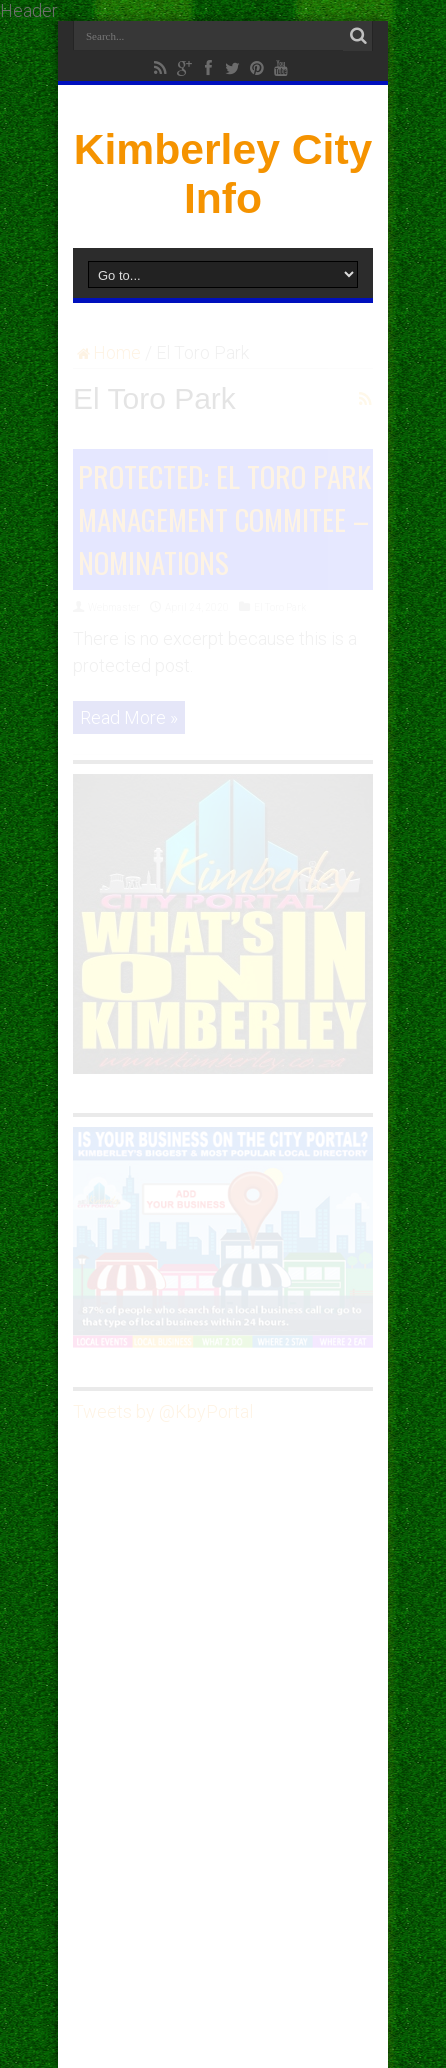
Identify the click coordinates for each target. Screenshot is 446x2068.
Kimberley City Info (223, 173)
